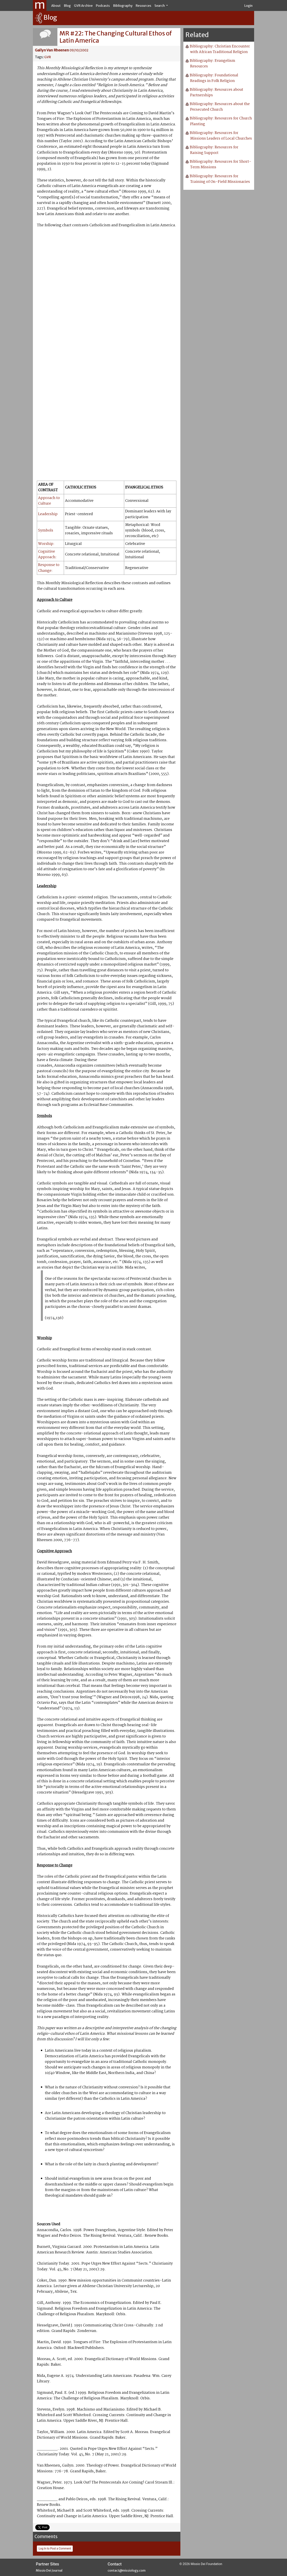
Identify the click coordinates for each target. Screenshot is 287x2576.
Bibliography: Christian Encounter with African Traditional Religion (220, 49)
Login (248, 6)
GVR (47, 57)
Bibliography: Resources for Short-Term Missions (220, 164)
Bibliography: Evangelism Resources (212, 63)
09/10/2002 (79, 50)
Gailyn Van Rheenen (52, 50)
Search (159, 6)
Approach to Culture (49, 501)
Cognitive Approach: (47, 554)
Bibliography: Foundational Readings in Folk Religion (214, 78)
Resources (143, 6)
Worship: (46, 544)
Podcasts (103, 6)
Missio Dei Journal (49, 2570)
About (56, 6)
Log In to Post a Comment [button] (55, 2548)
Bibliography (123, 6)
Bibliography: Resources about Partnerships (216, 92)
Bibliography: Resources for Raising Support (214, 150)
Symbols (45, 531)
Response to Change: (48, 568)
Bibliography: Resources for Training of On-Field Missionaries (220, 179)
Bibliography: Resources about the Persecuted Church (220, 107)
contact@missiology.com (126, 2570)
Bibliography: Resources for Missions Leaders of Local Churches (221, 136)
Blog (67, 6)
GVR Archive (83, 6)
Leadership (48, 514)
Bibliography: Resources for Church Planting (221, 121)
